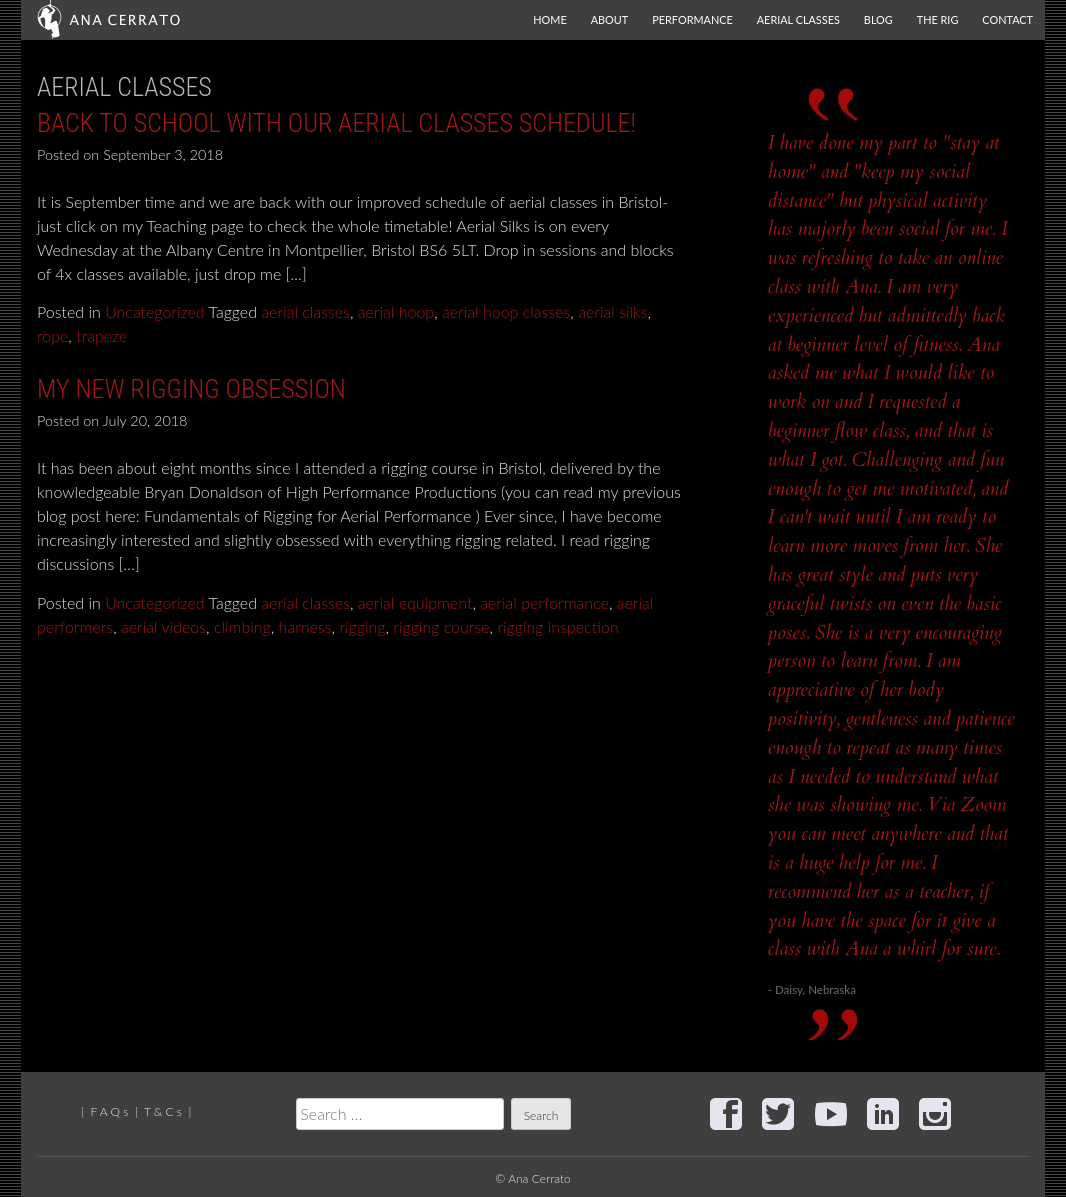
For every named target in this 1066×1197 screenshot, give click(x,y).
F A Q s (109, 1111)
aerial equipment (415, 602)
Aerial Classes (798, 19)
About (610, 19)
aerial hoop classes (506, 311)
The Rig (938, 19)
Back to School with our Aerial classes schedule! (336, 123)
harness (305, 626)
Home (549, 19)
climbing (242, 626)
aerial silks (612, 311)
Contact (1007, 19)
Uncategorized (155, 311)
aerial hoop (396, 311)
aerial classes (305, 311)
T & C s (163, 1111)
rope (52, 335)
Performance (692, 19)
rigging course (441, 626)
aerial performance (544, 602)
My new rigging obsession (191, 389)
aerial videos (163, 626)
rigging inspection (557, 626)
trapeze (101, 335)
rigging (362, 626)
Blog (878, 19)
